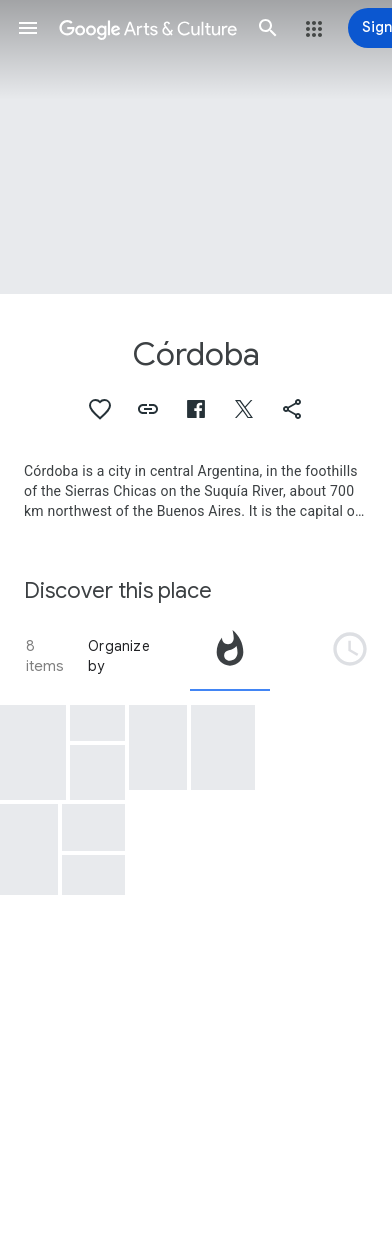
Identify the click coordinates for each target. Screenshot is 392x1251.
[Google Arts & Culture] (148, 28)
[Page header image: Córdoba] (196, 147)
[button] (28, 28)
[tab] (230, 656)
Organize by (119, 656)
